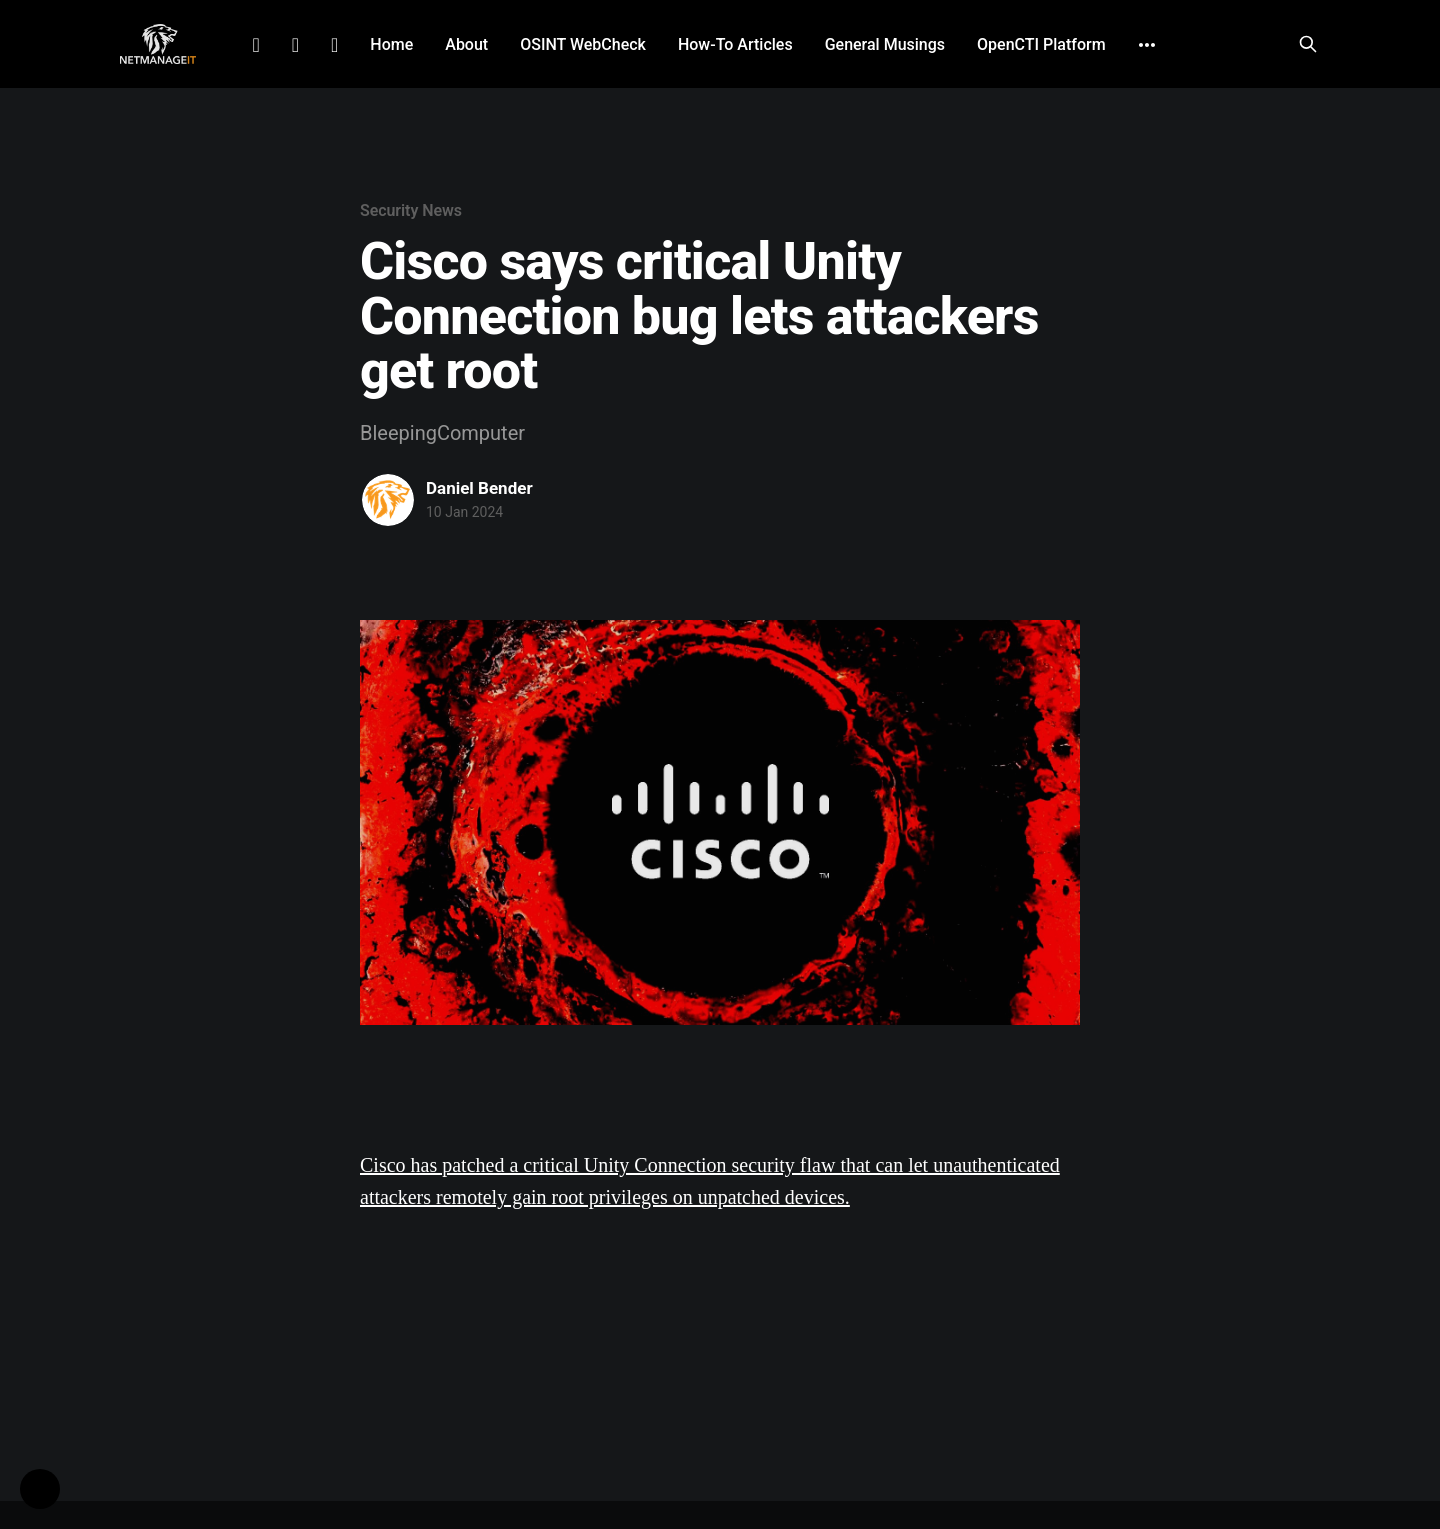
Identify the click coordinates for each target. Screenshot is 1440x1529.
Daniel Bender (479, 488)
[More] (1147, 45)
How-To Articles (735, 44)
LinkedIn (255, 45)
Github (334, 45)
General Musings (885, 44)
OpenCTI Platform (1041, 44)
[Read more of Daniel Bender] (388, 500)
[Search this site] (1308, 44)
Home (391, 44)
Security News (411, 210)
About (466, 44)
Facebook (295, 45)
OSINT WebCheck (583, 44)
